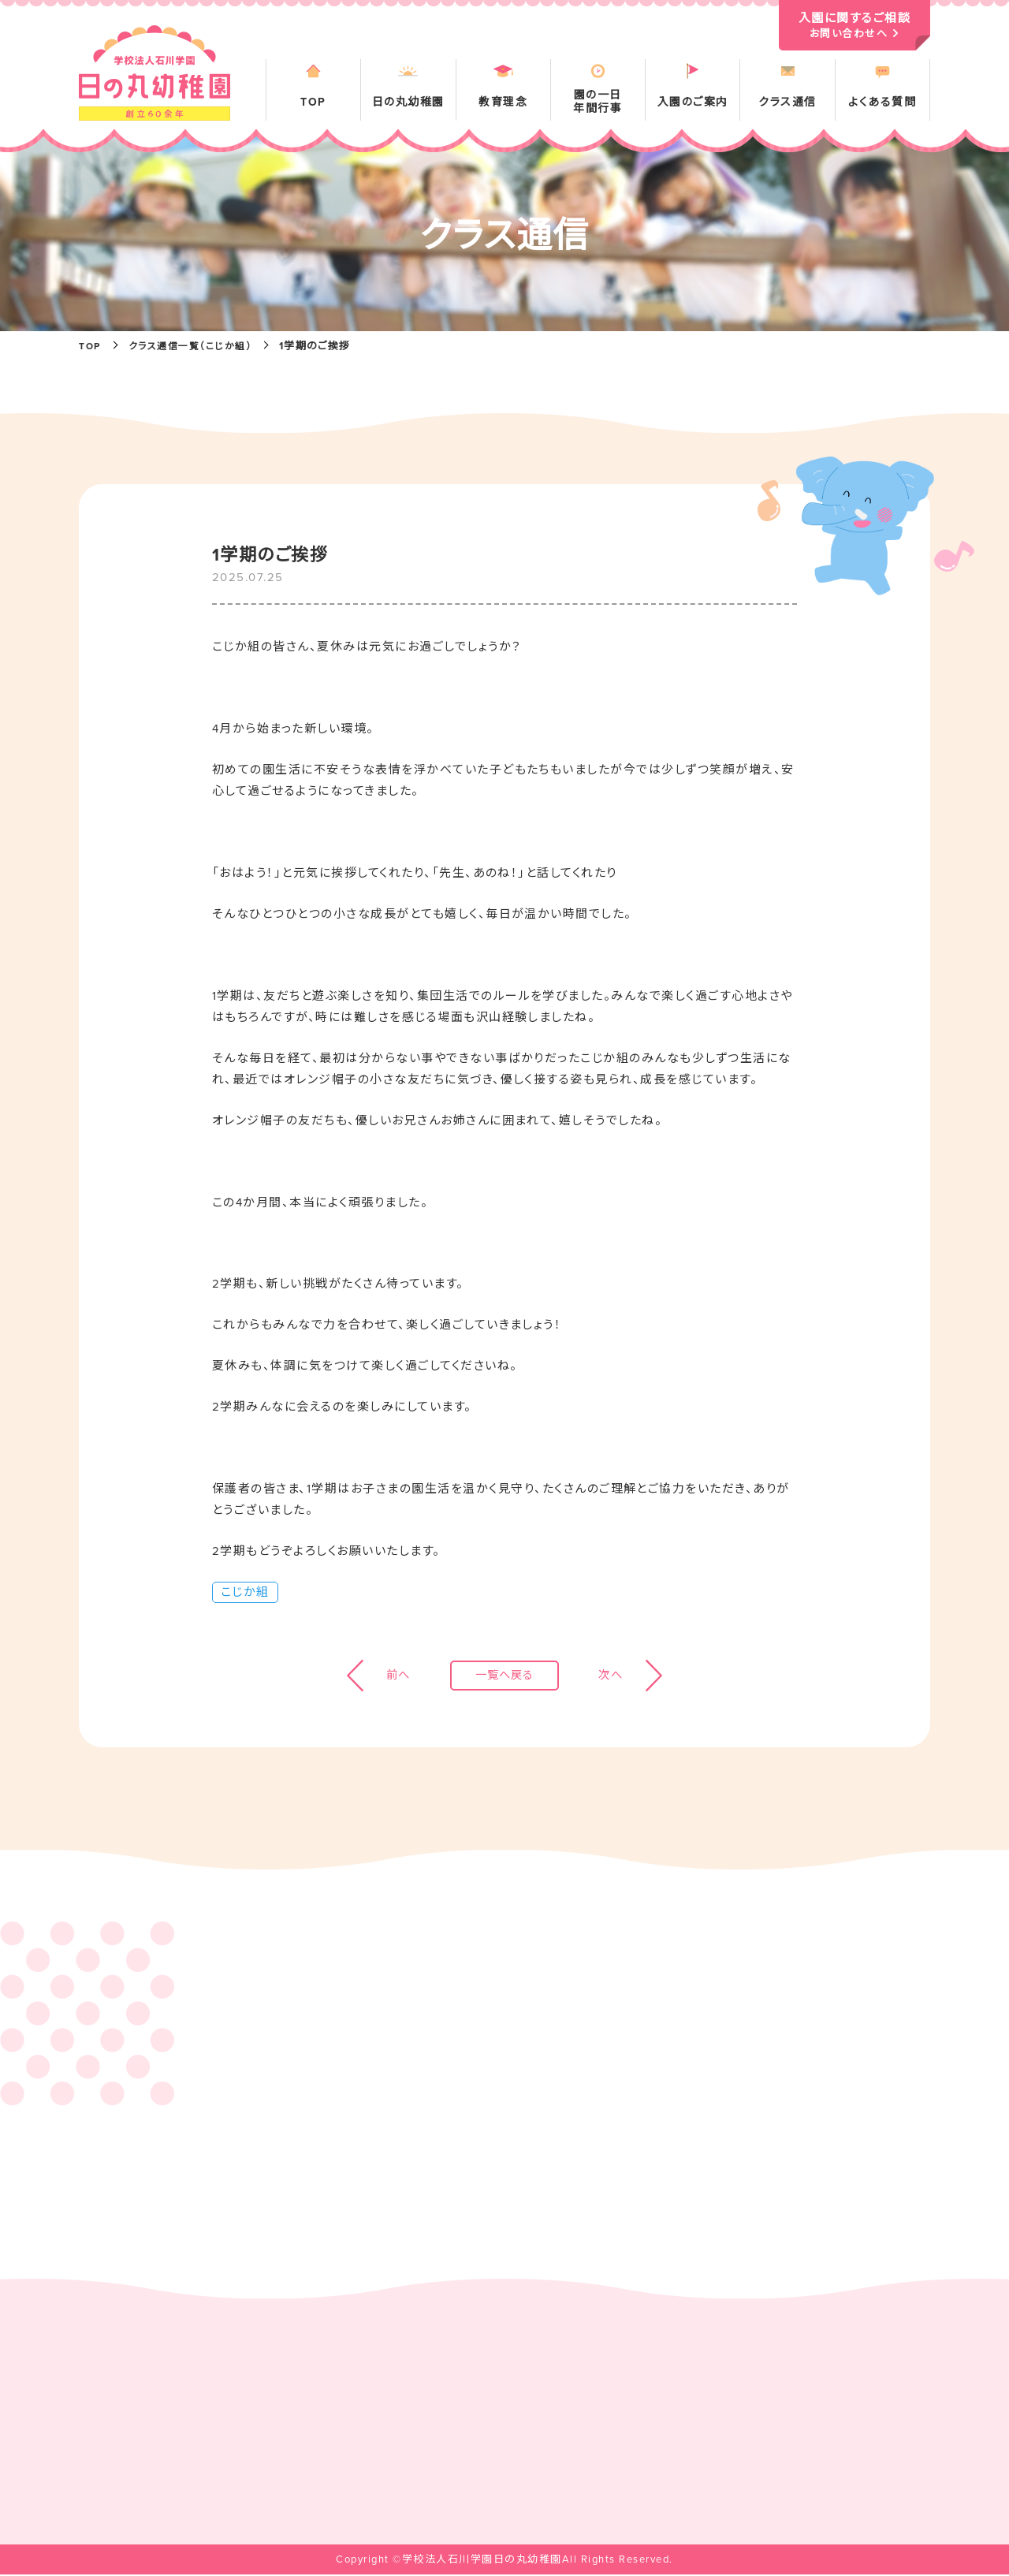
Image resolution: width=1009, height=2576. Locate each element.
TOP (91, 346)
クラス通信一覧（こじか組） (197, 346)
